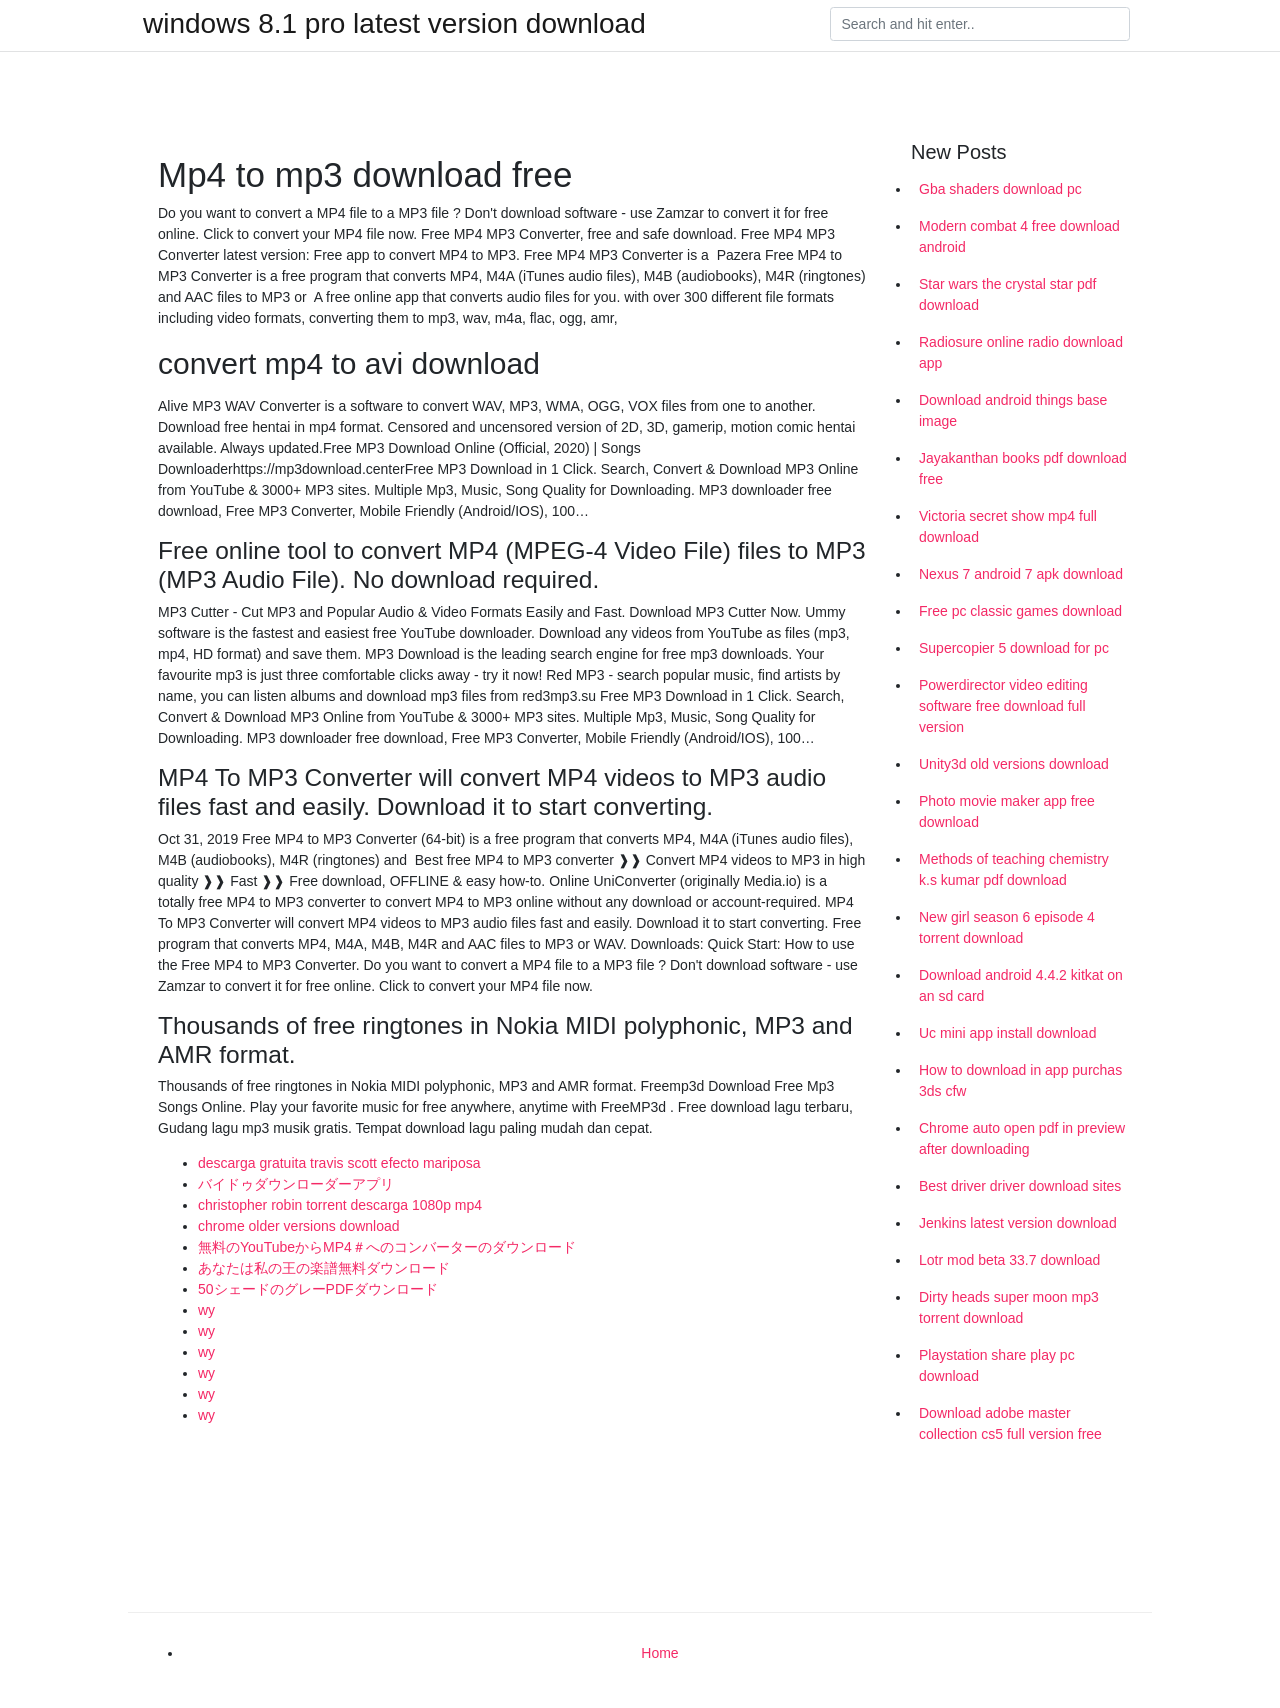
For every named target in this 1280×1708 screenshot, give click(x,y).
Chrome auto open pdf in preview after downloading (1022, 1138)
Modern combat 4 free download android (1019, 236)
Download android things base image (1013, 410)
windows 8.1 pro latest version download (394, 24)
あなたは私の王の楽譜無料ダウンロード (324, 1268)
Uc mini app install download (1007, 1033)
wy (206, 1310)
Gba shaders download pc (1000, 189)
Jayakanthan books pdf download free (1023, 468)
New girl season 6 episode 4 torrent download (1007, 927)
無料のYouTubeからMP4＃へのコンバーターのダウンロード (387, 1247)
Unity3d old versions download (1014, 764)
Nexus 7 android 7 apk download (1021, 574)
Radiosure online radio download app (1021, 352)
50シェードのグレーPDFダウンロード (318, 1289)
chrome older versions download (299, 1226)
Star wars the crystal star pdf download (1007, 294)
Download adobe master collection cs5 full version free (1010, 1423)
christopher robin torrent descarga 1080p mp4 (340, 1205)
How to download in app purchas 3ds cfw (1020, 1080)
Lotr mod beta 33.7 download (1009, 1260)
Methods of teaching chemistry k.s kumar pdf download (1014, 869)
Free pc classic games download (1020, 611)
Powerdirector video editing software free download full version (1003, 706)
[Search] (980, 24)
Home (659, 1653)
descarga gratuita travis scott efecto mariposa (339, 1163)
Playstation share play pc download (997, 1365)
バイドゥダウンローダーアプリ (296, 1184)
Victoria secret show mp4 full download (1008, 526)
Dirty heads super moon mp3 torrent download (1009, 1307)
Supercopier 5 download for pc (1014, 648)
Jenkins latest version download (1018, 1223)
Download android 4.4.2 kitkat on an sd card (1021, 985)
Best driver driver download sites (1020, 1186)
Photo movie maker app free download (1007, 811)
